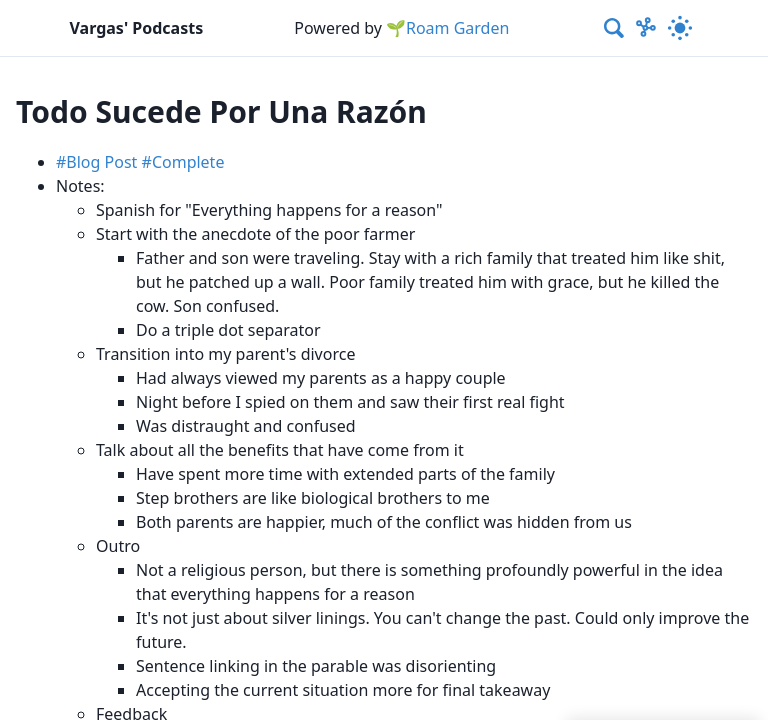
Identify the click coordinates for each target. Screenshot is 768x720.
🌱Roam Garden (447, 28)
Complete (188, 162)
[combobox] (615, 28)
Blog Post (101, 162)
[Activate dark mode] (681, 28)
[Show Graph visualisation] (646, 28)
